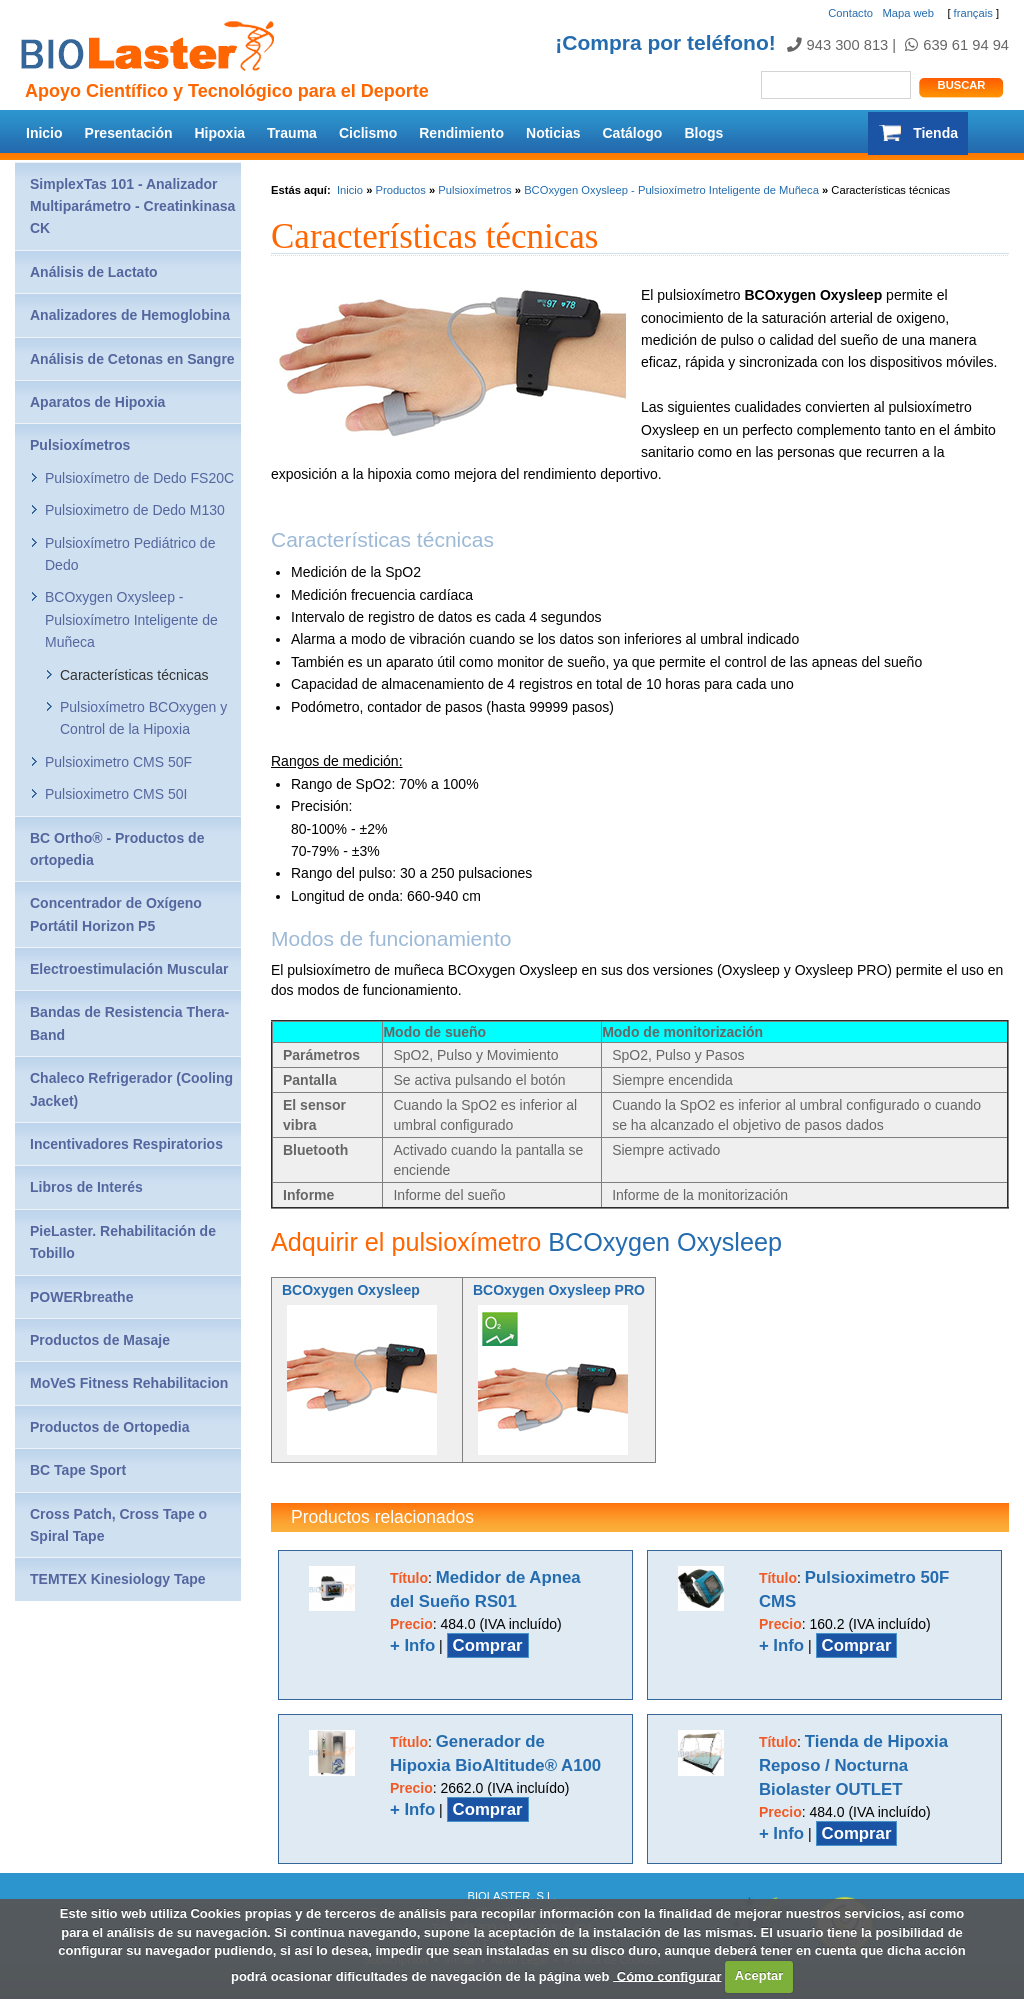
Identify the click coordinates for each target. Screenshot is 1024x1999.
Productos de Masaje (100, 1340)
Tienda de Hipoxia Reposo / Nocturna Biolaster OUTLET (853, 1765)
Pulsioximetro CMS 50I (116, 794)
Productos (400, 190)
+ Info (412, 1645)
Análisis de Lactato (94, 272)
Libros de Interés (86, 1187)
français (973, 13)
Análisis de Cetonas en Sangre (132, 359)
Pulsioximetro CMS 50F (118, 762)
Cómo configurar (667, 1975)
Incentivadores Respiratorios (126, 1144)
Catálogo (633, 133)
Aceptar (759, 1975)
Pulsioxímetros (474, 190)
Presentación (129, 133)
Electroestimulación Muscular (129, 969)
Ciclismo (368, 133)
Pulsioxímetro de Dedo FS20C (139, 478)
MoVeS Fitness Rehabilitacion (129, 1383)
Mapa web (908, 13)
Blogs (703, 133)
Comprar (488, 1645)
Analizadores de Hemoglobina (130, 315)
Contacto (850, 13)
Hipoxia (220, 133)
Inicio (44, 133)
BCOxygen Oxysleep (665, 1242)
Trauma (292, 133)
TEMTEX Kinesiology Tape (118, 1579)
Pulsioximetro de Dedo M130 (135, 510)
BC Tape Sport (78, 1470)
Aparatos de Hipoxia (97, 402)
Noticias (553, 133)
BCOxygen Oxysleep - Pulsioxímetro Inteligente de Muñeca (671, 190)
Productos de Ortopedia (109, 1427)
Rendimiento (461, 133)
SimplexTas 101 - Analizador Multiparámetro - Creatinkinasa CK (132, 206)
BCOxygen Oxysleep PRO (559, 1290)
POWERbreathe (81, 1297)
